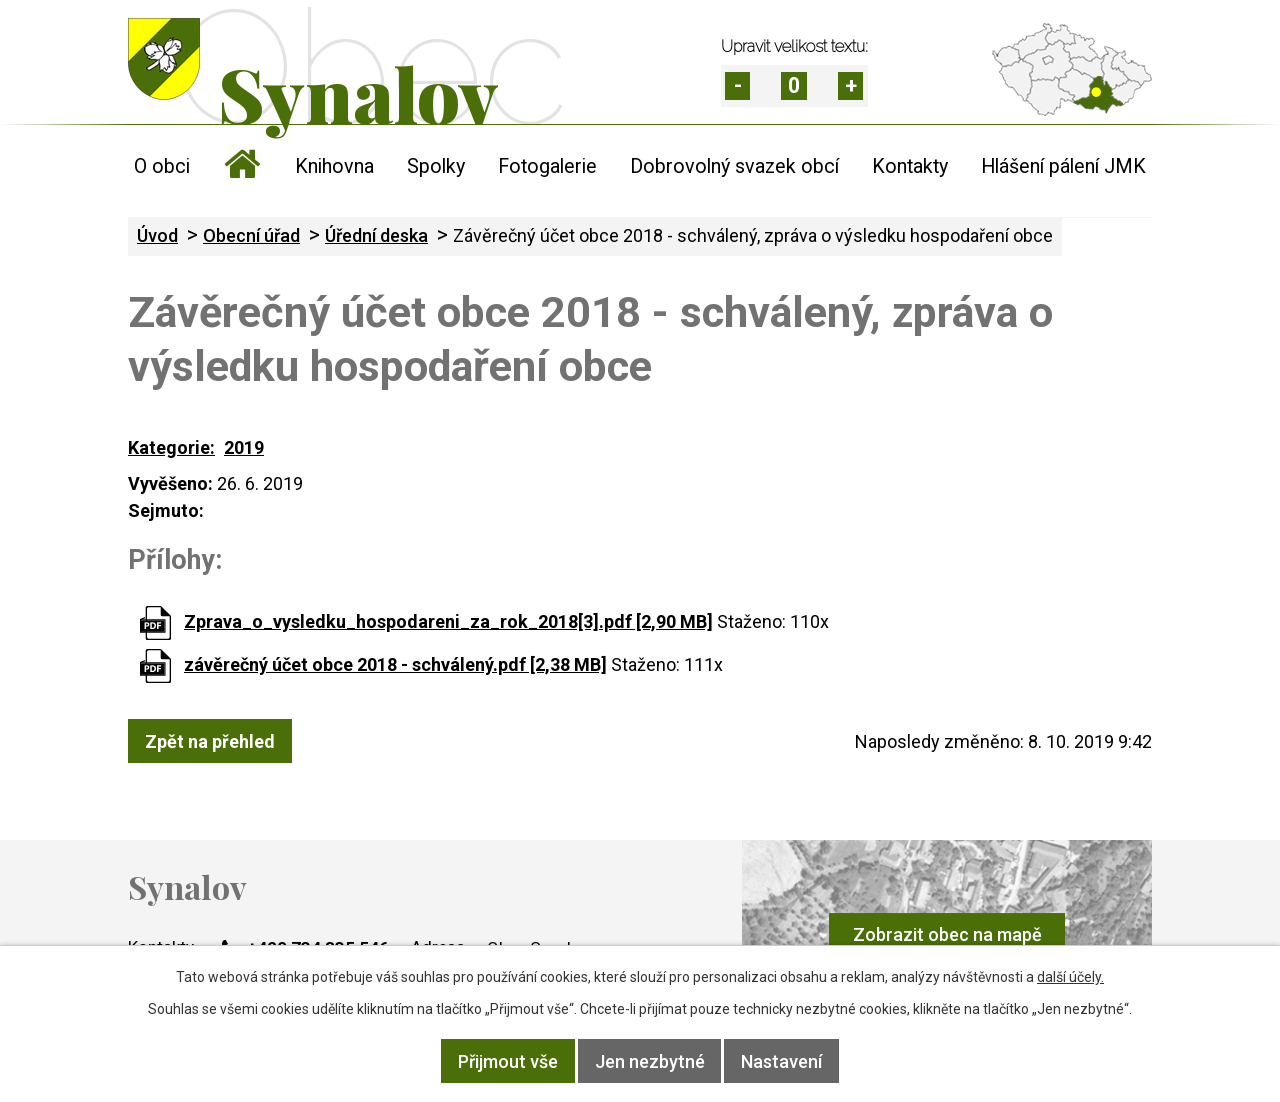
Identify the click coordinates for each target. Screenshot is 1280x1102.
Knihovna (334, 166)
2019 (244, 447)
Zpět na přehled (210, 740)
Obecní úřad (251, 235)
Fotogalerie (547, 166)
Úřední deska (376, 235)
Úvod (242, 166)
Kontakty (910, 166)
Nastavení (782, 1061)
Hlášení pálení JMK (1063, 166)
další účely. (1070, 977)
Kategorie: (171, 447)
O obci (162, 166)
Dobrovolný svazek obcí (734, 166)
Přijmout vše (507, 1061)
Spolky (436, 166)
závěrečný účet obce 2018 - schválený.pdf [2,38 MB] (395, 664)
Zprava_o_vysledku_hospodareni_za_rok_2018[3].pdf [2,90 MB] (448, 621)
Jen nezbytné (650, 1061)
